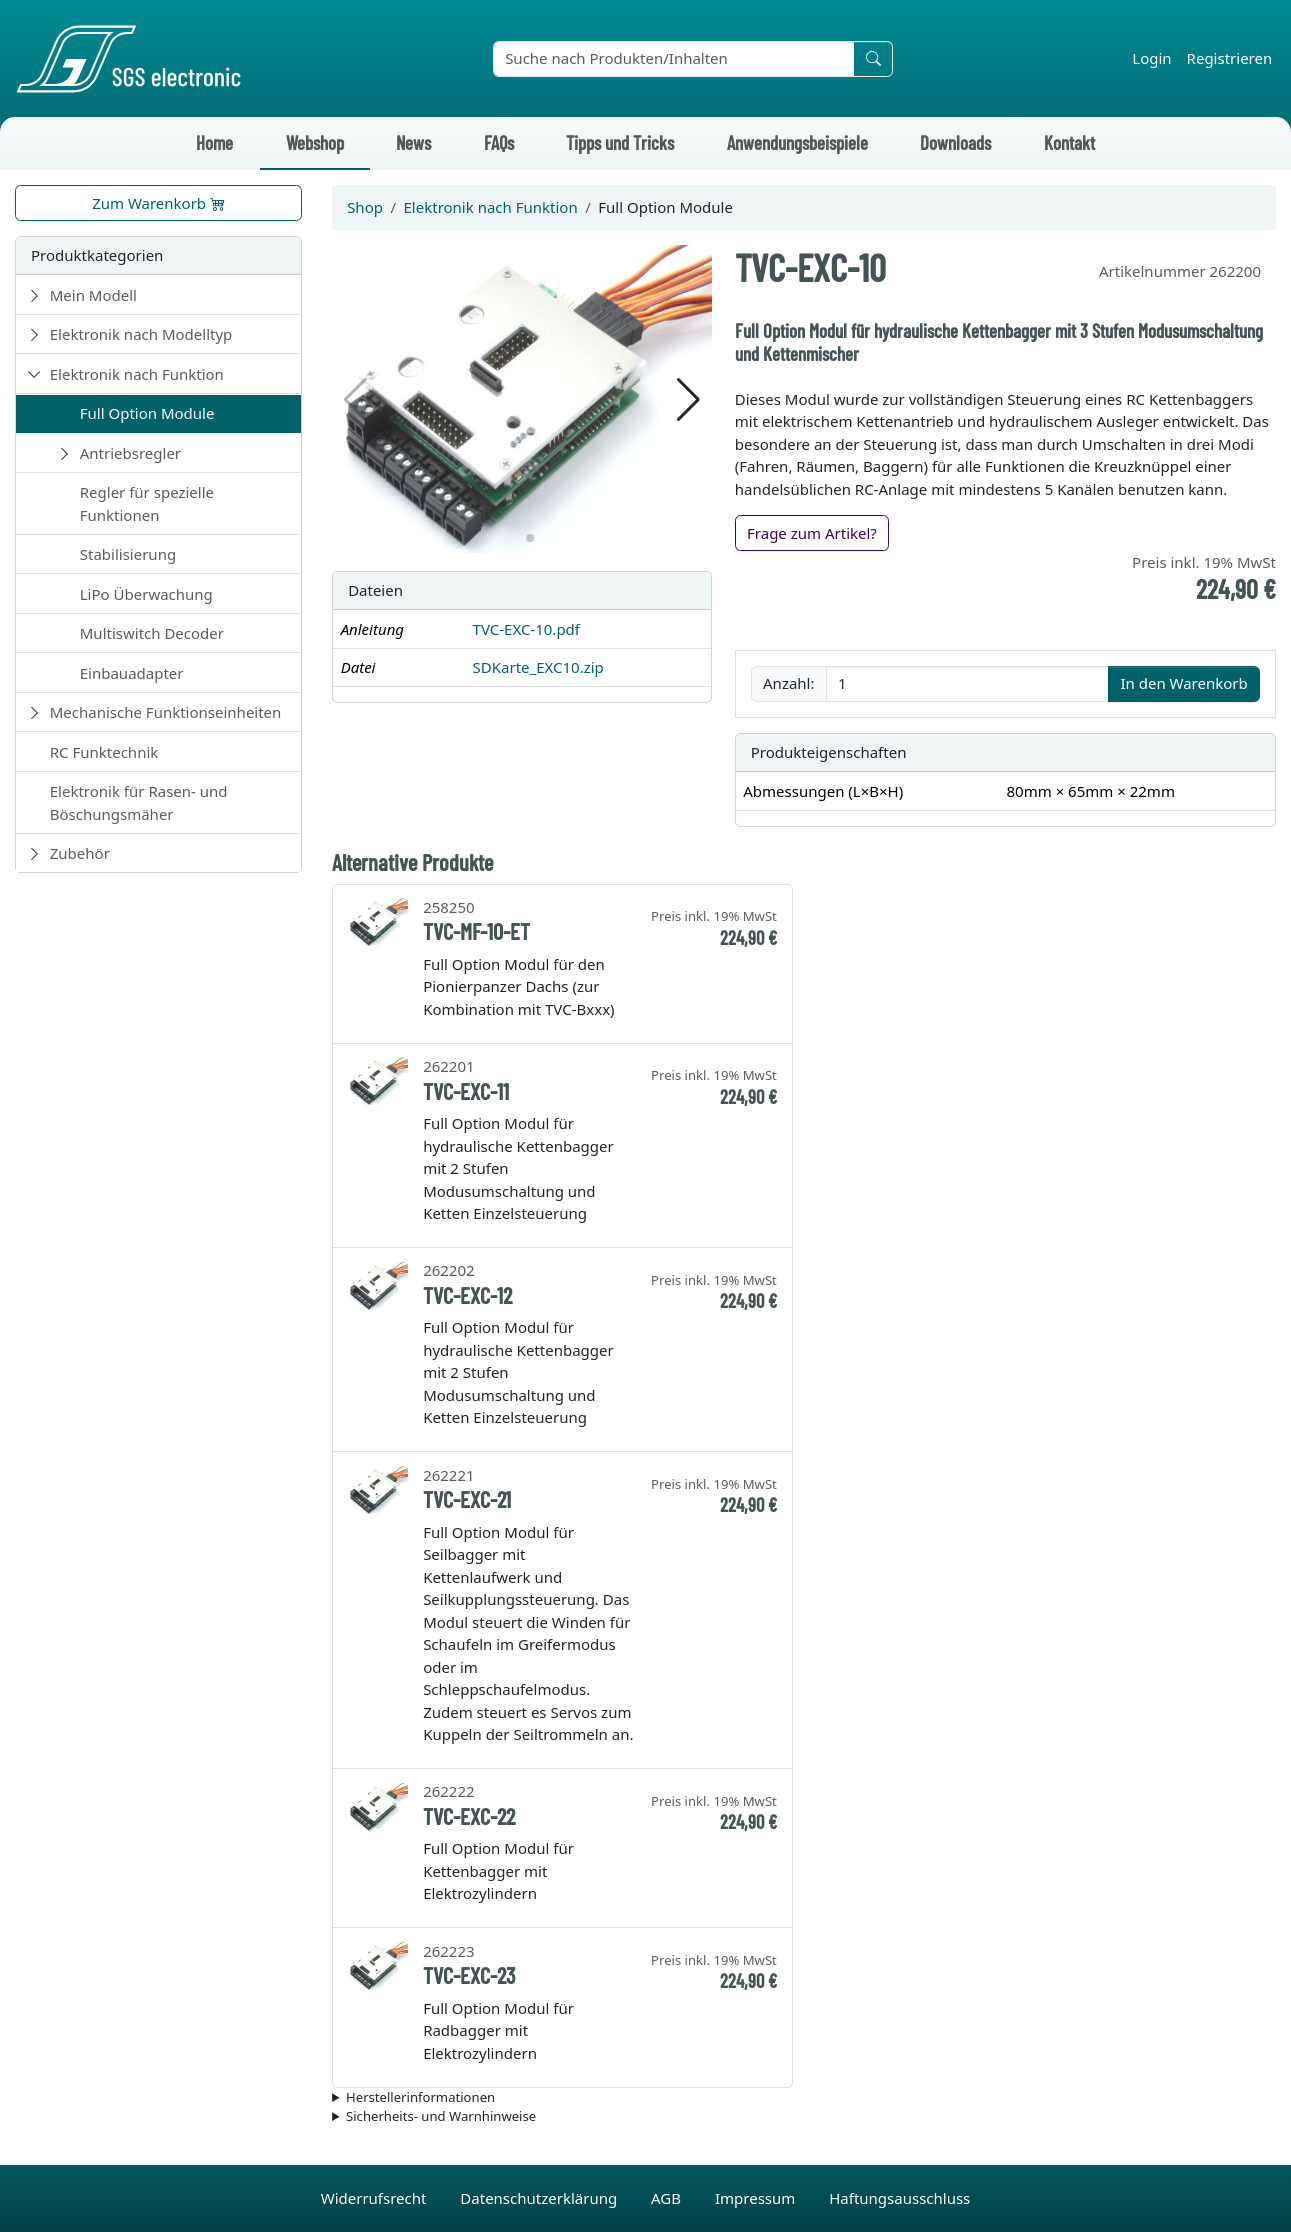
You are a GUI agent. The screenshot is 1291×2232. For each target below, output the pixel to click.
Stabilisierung (128, 554)
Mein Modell (93, 295)
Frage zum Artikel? (812, 533)
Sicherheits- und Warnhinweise (441, 2116)
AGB (668, 2198)
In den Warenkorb (1183, 683)
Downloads (955, 142)
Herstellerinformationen (420, 2097)
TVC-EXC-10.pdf (526, 629)
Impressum (757, 2198)
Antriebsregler (130, 453)
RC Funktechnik (104, 752)
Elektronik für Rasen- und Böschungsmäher (139, 802)
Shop (365, 207)
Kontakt (1069, 142)
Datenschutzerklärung (540, 2198)
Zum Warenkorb (158, 203)
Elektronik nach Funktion (137, 374)
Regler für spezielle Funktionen (147, 503)
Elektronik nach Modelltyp (141, 334)
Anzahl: (788, 683)
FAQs (499, 142)
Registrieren (1230, 58)
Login (1151, 58)
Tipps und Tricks (620, 142)
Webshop (315, 142)
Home (214, 142)
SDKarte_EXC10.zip (538, 667)
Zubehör (80, 853)
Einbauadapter (132, 673)
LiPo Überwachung (146, 594)
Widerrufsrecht (376, 2198)
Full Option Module (147, 413)
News (413, 142)
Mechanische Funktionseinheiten (166, 712)
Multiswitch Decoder (152, 633)
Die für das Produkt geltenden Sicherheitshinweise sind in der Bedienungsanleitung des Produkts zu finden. (804, 2117)
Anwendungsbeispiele (797, 142)
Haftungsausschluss (899, 2198)
